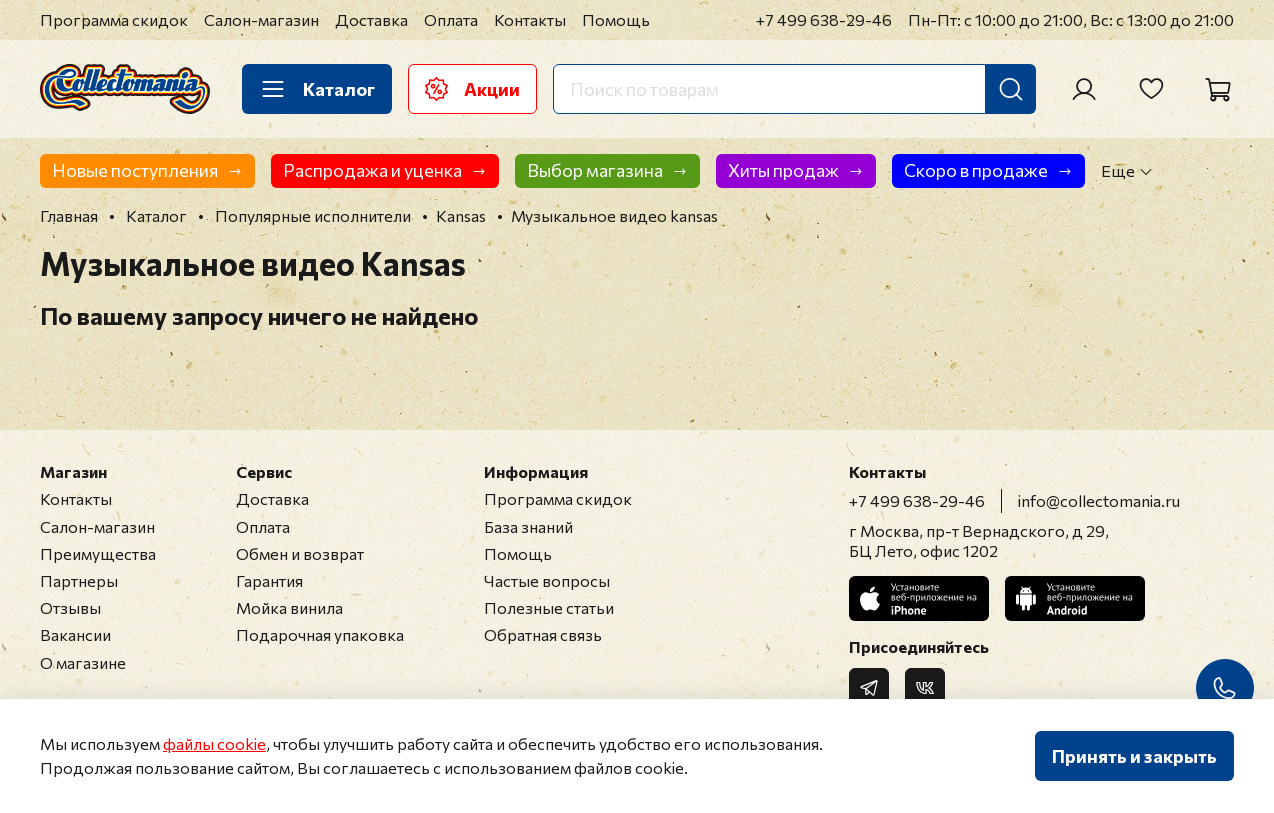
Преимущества (98, 553)
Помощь (616, 19)
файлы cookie (214, 743)
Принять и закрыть (1134, 756)
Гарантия (269, 580)
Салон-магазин (261, 19)
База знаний (528, 526)
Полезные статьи (549, 607)
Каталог (317, 89)
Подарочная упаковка (320, 634)
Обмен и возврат (300, 553)
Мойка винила (289, 607)
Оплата (451, 19)
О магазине (83, 662)
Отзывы (70, 607)
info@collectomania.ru (1099, 500)
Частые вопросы (547, 580)
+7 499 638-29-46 (824, 19)
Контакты (530, 19)
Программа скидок (114, 19)
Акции (472, 89)
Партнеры (79, 580)
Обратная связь (543, 634)
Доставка (371, 19)
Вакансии (75, 634)
